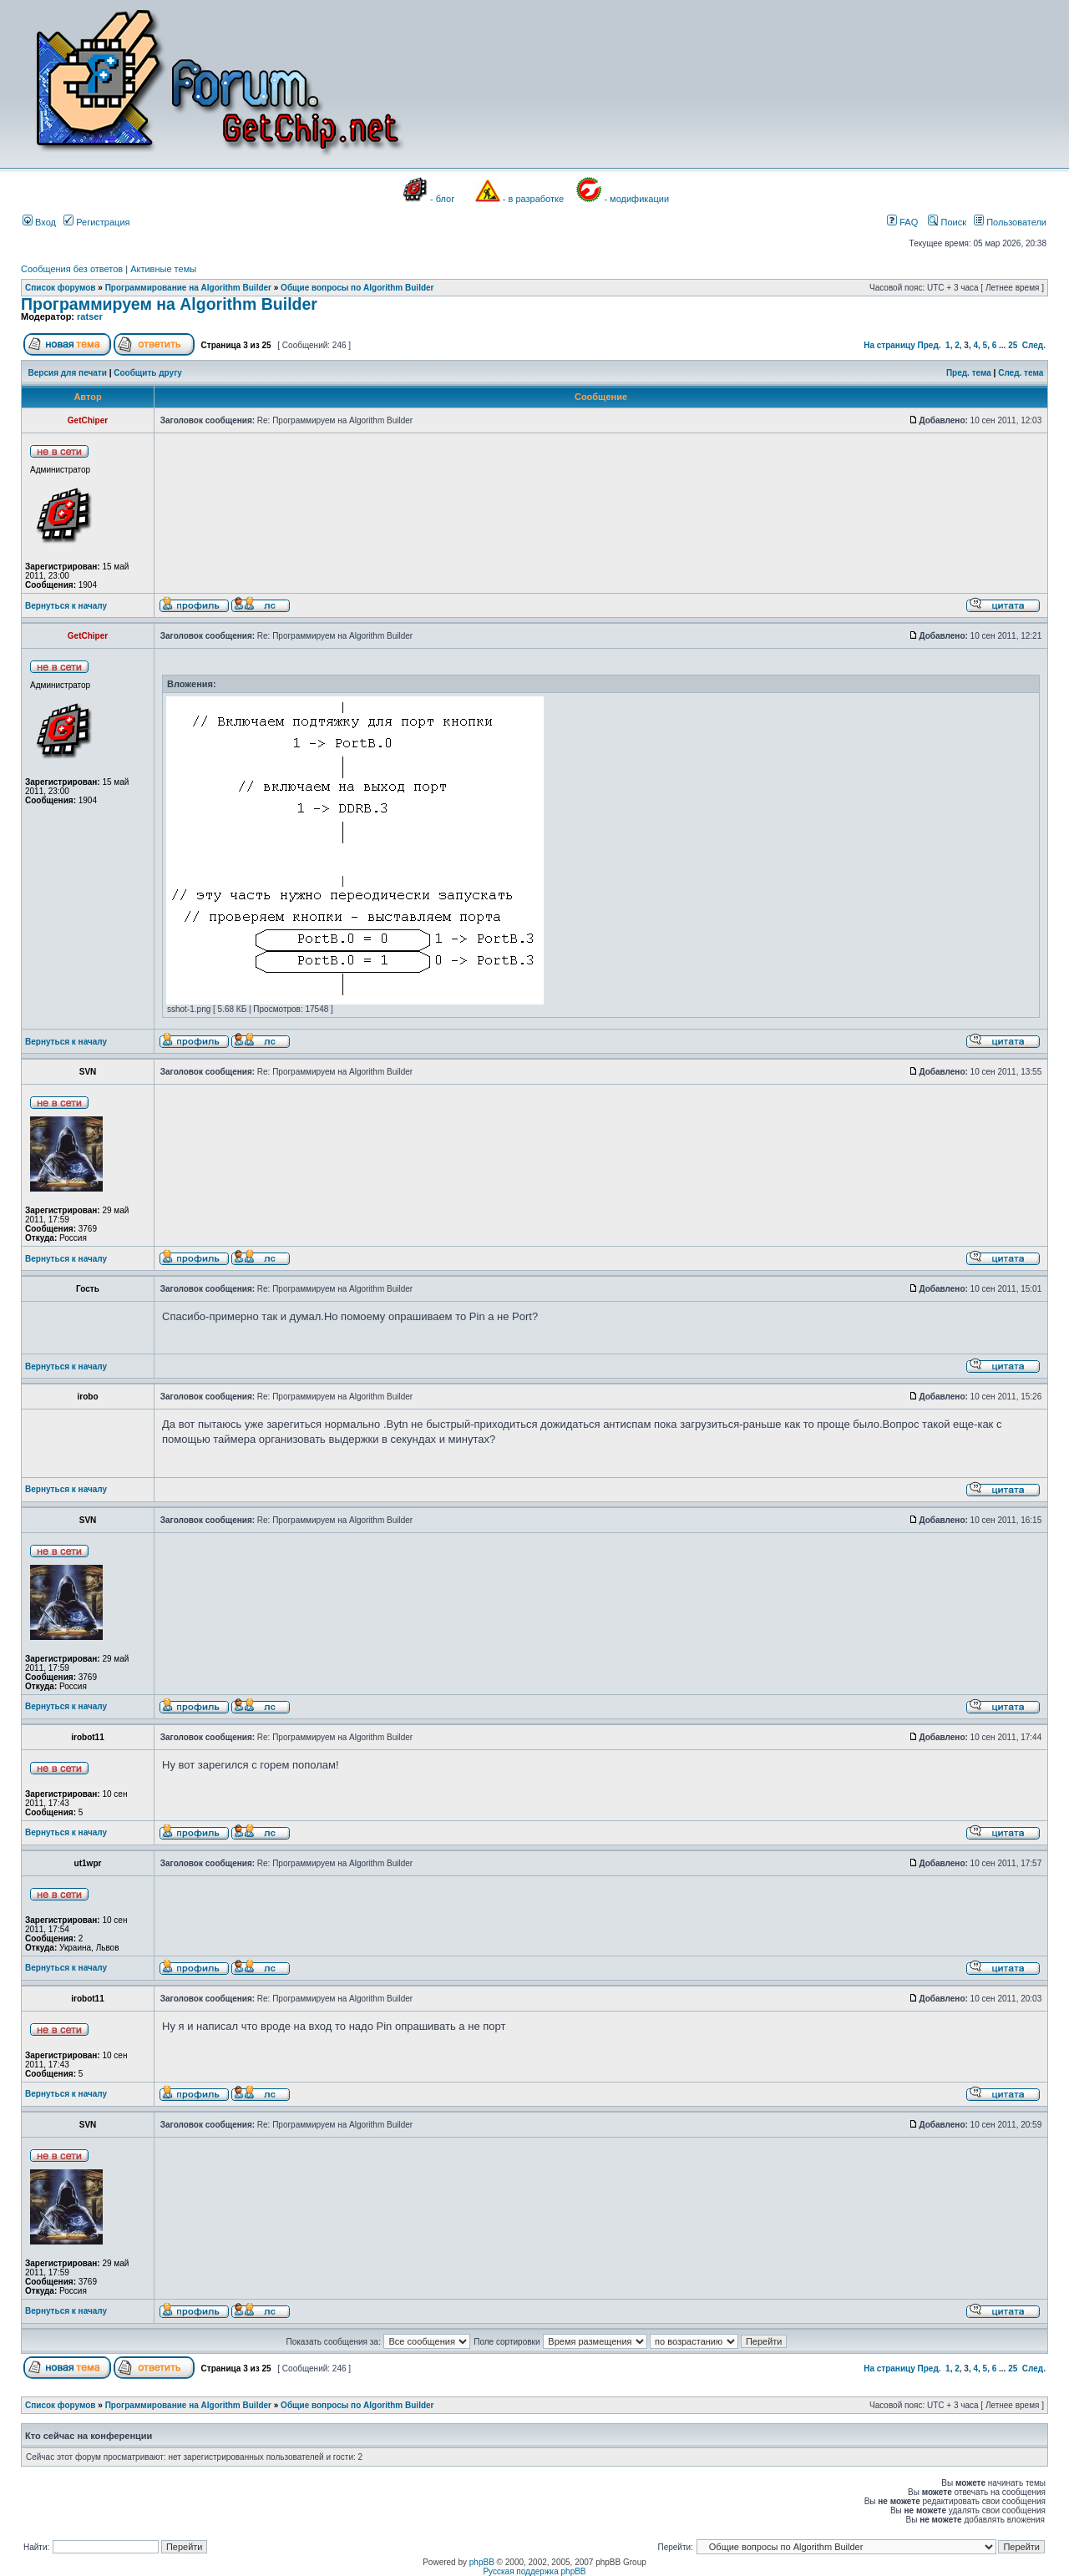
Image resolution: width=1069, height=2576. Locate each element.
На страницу (889, 345)
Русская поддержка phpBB (534, 2571)
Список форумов (60, 287)
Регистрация (96, 222)
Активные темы (163, 269)
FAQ (902, 222)
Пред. (929, 345)
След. (1034, 345)
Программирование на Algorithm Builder (188, 287)
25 (1012, 345)
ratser (90, 316)
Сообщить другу (148, 372)
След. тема (1020, 372)
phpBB (481, 2562)
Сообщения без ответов (72, 269)
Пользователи (1010, 222)
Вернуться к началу (66, 605)
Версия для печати (67, 372)
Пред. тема (968, 372)
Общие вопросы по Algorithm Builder (357, 287)
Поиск (947, 222)
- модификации (636, 199)
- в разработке (533, 199)
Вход (39, 222)
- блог (442, 199)
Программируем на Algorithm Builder (169, 304)
